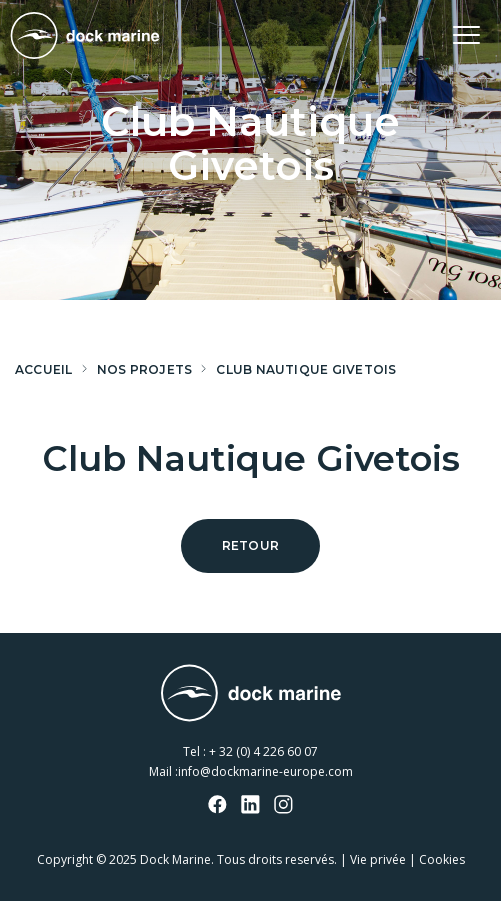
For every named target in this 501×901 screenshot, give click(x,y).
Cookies (442, 859)
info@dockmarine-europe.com (265, 771)
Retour (250, 545)
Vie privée (378, 859)
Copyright (65, 859)
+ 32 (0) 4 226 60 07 (263, 751)
